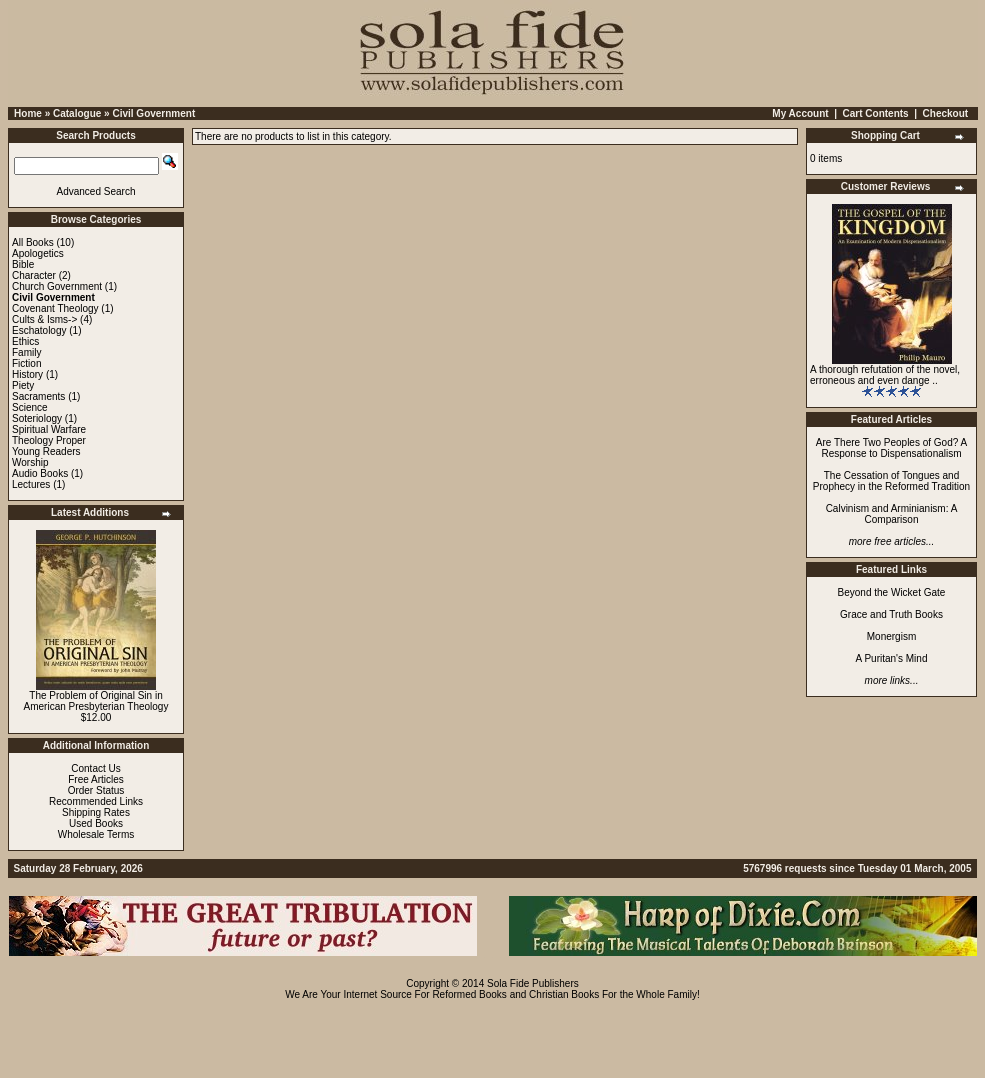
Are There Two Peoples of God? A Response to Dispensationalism (891, 448)
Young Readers (46, 451)
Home (28, 113)
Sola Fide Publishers (533, 983)
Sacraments (38, 396)
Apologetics (38, 253)
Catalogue (77, 113)
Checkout (946, 113)
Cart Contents (876, 113)
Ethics (25, 341)
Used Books (96, 823)
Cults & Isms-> (44, 319)
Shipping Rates (96, 812)
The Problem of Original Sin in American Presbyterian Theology (96, 701)
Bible (23, 264)
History (27, 374)
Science (30, 407)
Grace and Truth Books (891, 614)
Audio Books (40, 473)
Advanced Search (96, 191)
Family (26, 352)
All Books (33, 242)
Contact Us (95, 768)
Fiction (26, 363)
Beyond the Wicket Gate (892, 592)
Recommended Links (96, 801)
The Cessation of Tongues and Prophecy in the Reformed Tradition (891, 481)
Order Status (96, 790)
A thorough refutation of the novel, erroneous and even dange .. (885, 375)
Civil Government (153, 113)
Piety (23, 385)
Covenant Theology (55, 308)
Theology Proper (49, 440)
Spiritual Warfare (49, 429)
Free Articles (96, 779)
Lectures (31, 484)
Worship (30, 462)
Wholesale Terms (96, 834)
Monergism (891, 636)
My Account (800, 113)
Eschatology (39, 330)
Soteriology (37, 418)
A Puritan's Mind (892, 658)
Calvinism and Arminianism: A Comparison (892, 514)
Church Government (57, 286)
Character (34, 275)
